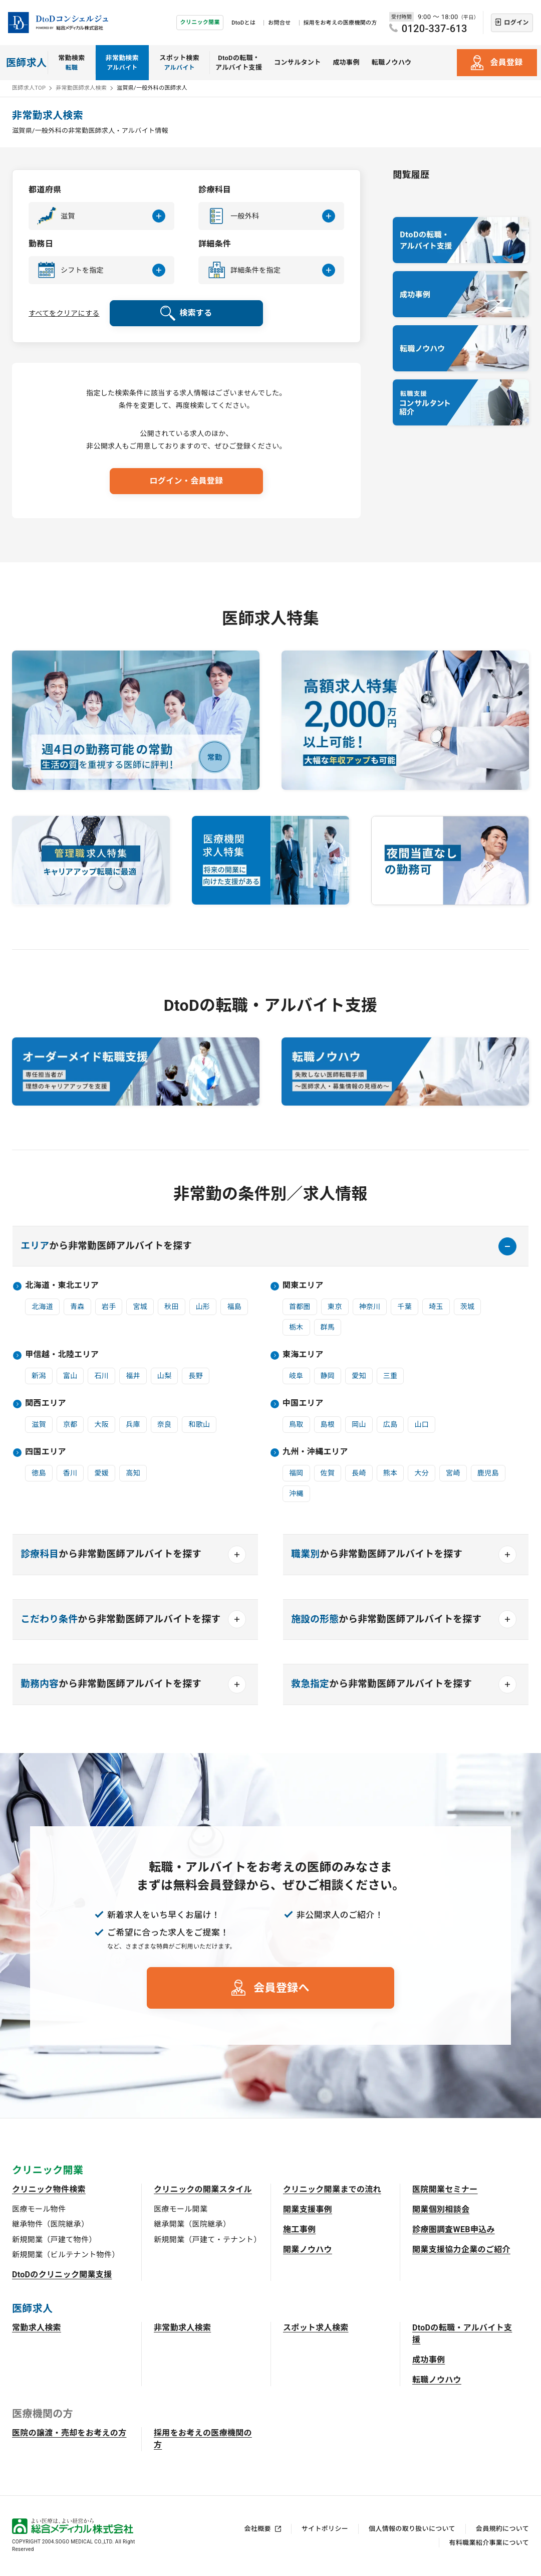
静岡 (328, 1376)
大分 (421, 1473)
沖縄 (296, 1493)
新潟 (39, 1376)
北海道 (42, 1307)
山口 (421, 1424)
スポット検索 (179, 63)
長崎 (359, 1473)
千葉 (404, 1307)
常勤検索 (71, 63)
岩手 (109, 1307)
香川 (70, 1473)
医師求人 (26, 63)
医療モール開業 (180, 2209)
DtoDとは (243, 23)
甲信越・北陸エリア (62, 1354)
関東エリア (303, 1285)
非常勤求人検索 (182, 2327)
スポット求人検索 (316, 2327)
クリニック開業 (200, 22)
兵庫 (133, 1424)
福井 (133, 1376)
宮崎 (453, 1473)
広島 (390, 1424)
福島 (234, 1307)
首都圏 (300, 1307)
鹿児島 (488, 1473)
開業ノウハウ (307, 2249)
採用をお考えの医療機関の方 (340, 23)
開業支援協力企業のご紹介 (461, 2249)
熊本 (390, 1473)
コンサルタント (297, 62)
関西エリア (45, 1403)
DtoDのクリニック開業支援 (62, 2274)
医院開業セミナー (445, 2189)
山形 (203, 1307)
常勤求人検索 (36, 2327)
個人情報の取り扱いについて (412, 2528)
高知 (133, 1473)
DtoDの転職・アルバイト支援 (238, 63)
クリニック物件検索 (49, 2189)
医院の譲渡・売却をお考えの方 (69, 2433)
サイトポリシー (325, 2528)
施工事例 (299, 2229)
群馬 (328, 1327)
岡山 (359, 1424)
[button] (101, 216)
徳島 (39, 1473)
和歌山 (199, 1424)
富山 (70, 1376)
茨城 (467, 1307)
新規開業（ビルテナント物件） (65, 2254)
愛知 (359, 1376)
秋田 (171, 1307)
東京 (335, 1307)
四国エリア (45, 1451)
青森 (77, 1307)
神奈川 (370, 1307)
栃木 (296, 1327)
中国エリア (303, 1403)
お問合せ (279, 23)
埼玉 (436, 1307)
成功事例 (346, 62)
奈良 (164, 1424)
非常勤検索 (122, 63)
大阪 (101, 1424)
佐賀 (328, 1473)
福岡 (296, 1473)
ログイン (516, 22)
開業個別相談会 (440, 2209)
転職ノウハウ (392, 62)
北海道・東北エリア (62, 1285)
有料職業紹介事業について (489, 2542)
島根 (328, 1424)
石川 (101, 1376)
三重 (390, 1376)
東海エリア (303, 1354)
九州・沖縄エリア (315, 1451)
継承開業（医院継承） (192, 2224)
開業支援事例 (307, 2209)
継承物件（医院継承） (50, 2224)
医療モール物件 (39, 2209)
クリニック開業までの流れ (332, 2189)
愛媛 (101, 1473)
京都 (70, 1424)
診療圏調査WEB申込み (453, 2229)
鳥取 (296, 1424)
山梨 (164, 1376)
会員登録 (506, 62)
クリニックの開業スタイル (203, 2189)
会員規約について (502, 2528)
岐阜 (296, 1376)
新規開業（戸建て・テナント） (207, 2239)
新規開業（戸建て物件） (54, 2239)
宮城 (140, 1307)
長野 (195, 1376)
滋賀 (39, 1424)
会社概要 (257, 2528)
